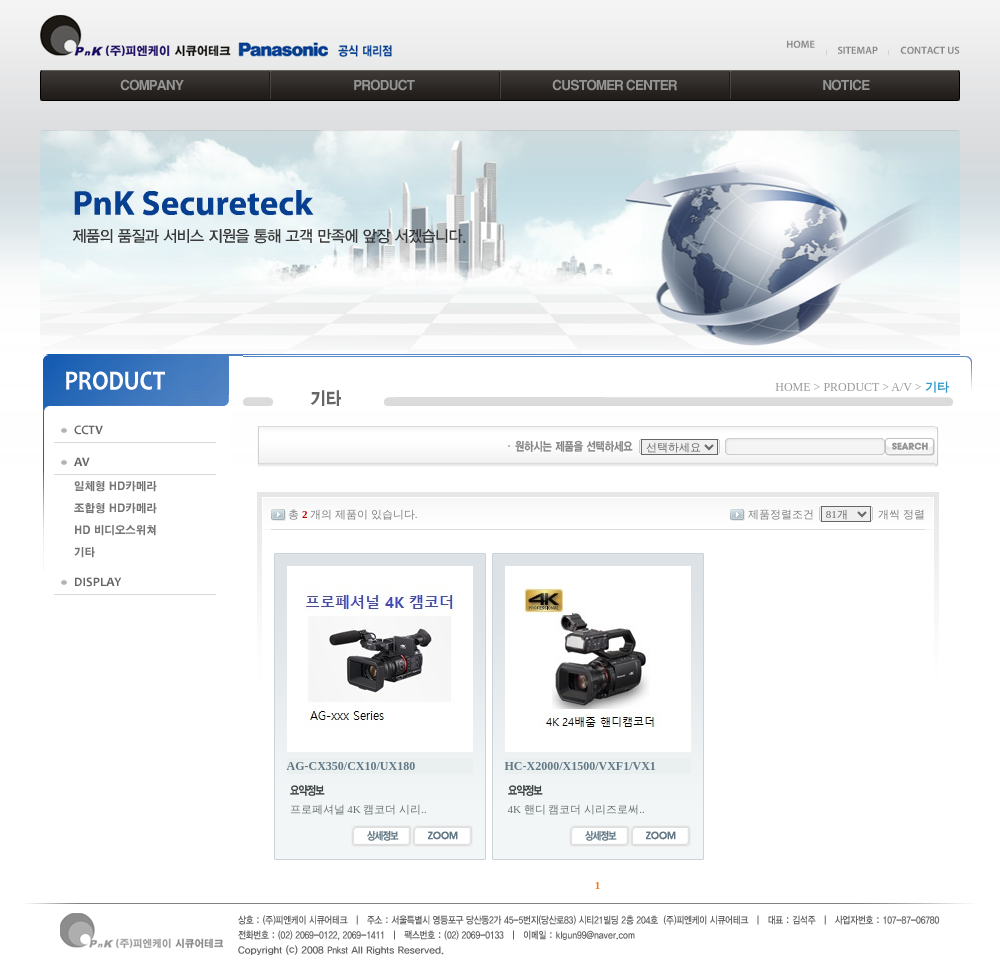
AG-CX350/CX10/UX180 (351, 766)
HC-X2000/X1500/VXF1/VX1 (580, 766)
